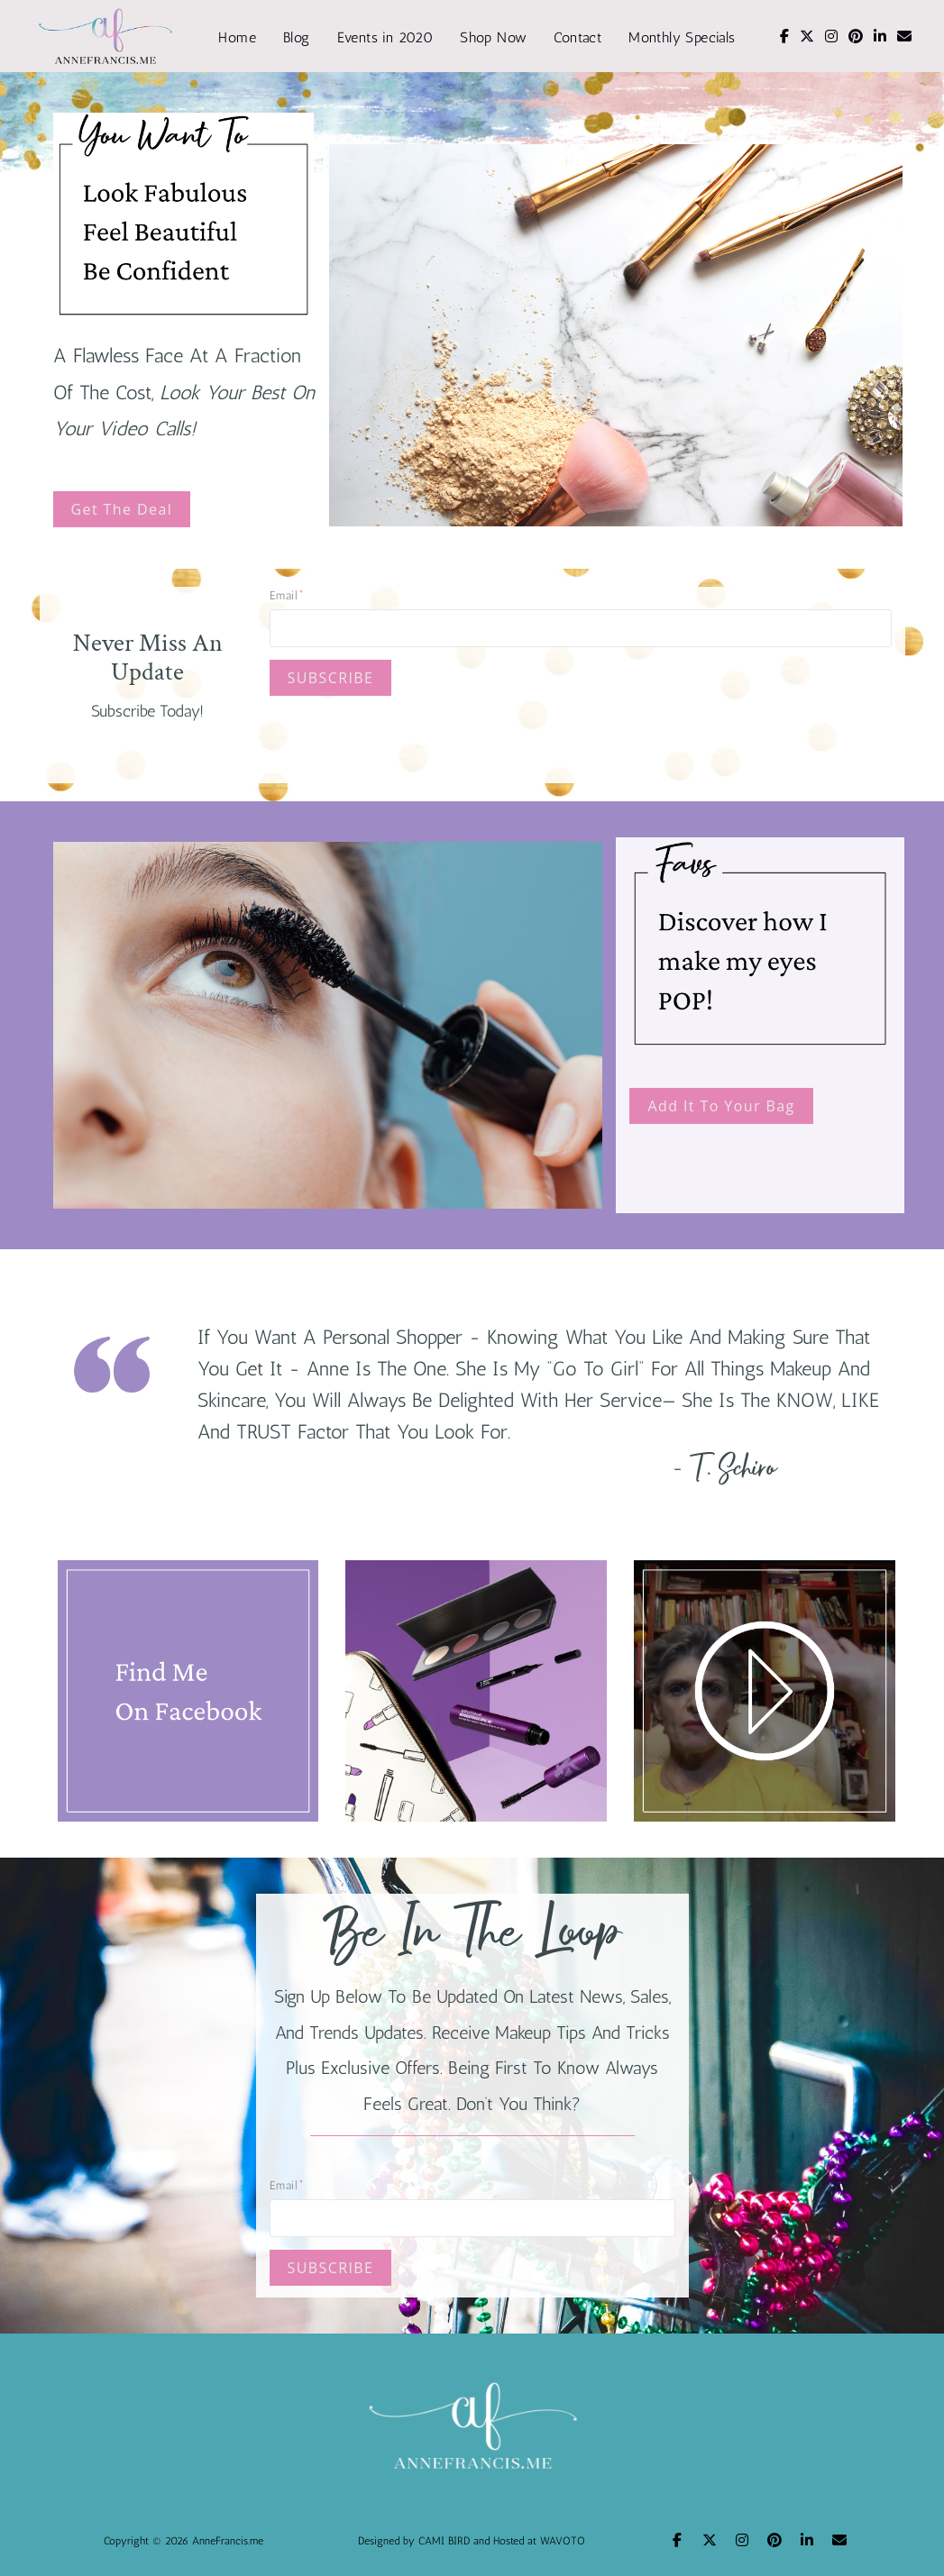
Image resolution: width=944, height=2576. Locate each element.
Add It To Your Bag (720, 1106)
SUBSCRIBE (331, 678)
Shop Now (493, 37)
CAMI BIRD (444, 2541)
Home (237, 37)
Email (284, 595)
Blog (296, 37)
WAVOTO (562, 2541)
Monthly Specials (681, 37)
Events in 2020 (385, 37)
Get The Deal (122, 509)
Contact (577, 37)
